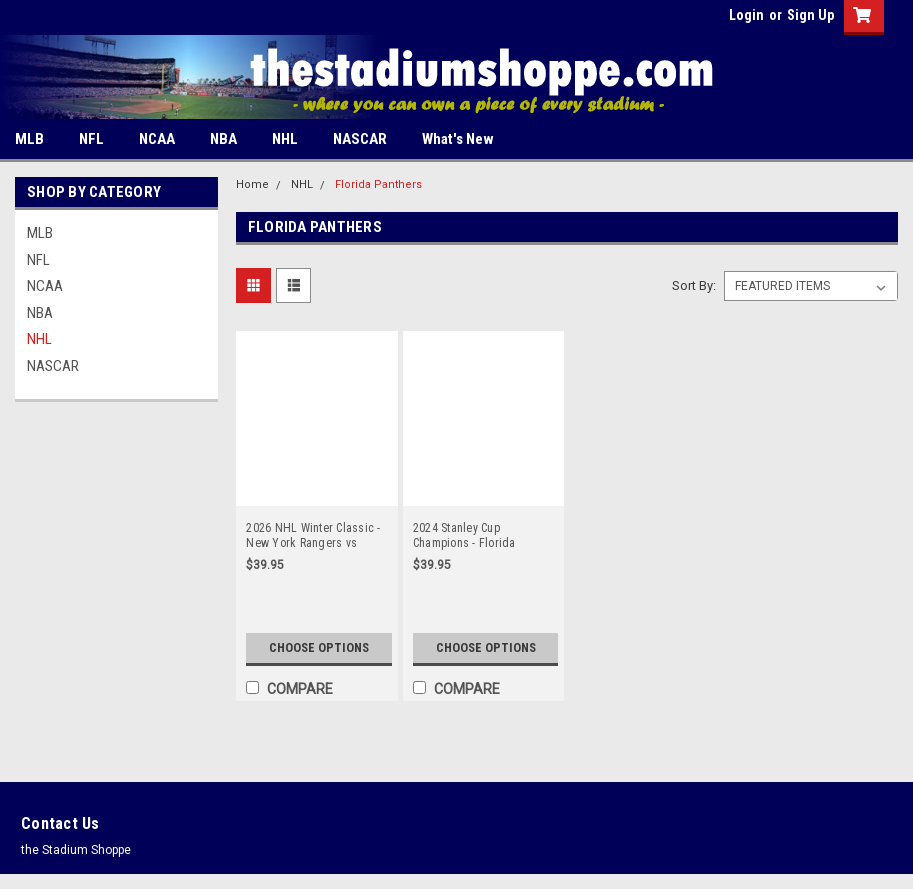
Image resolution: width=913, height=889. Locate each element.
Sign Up (810, 15)
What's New (458, 139)
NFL (91, 139)
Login (746, 15)
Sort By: (694, 285)
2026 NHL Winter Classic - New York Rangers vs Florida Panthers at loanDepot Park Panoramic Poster (313, 536)
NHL (285, 139)
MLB (29, 139)
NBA (223, 139)
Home (252, 184)
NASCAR (360, 139)
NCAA (157, 139)
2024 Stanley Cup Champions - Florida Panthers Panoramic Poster (482, 536)
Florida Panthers (378, 184)
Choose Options (318, 640)
